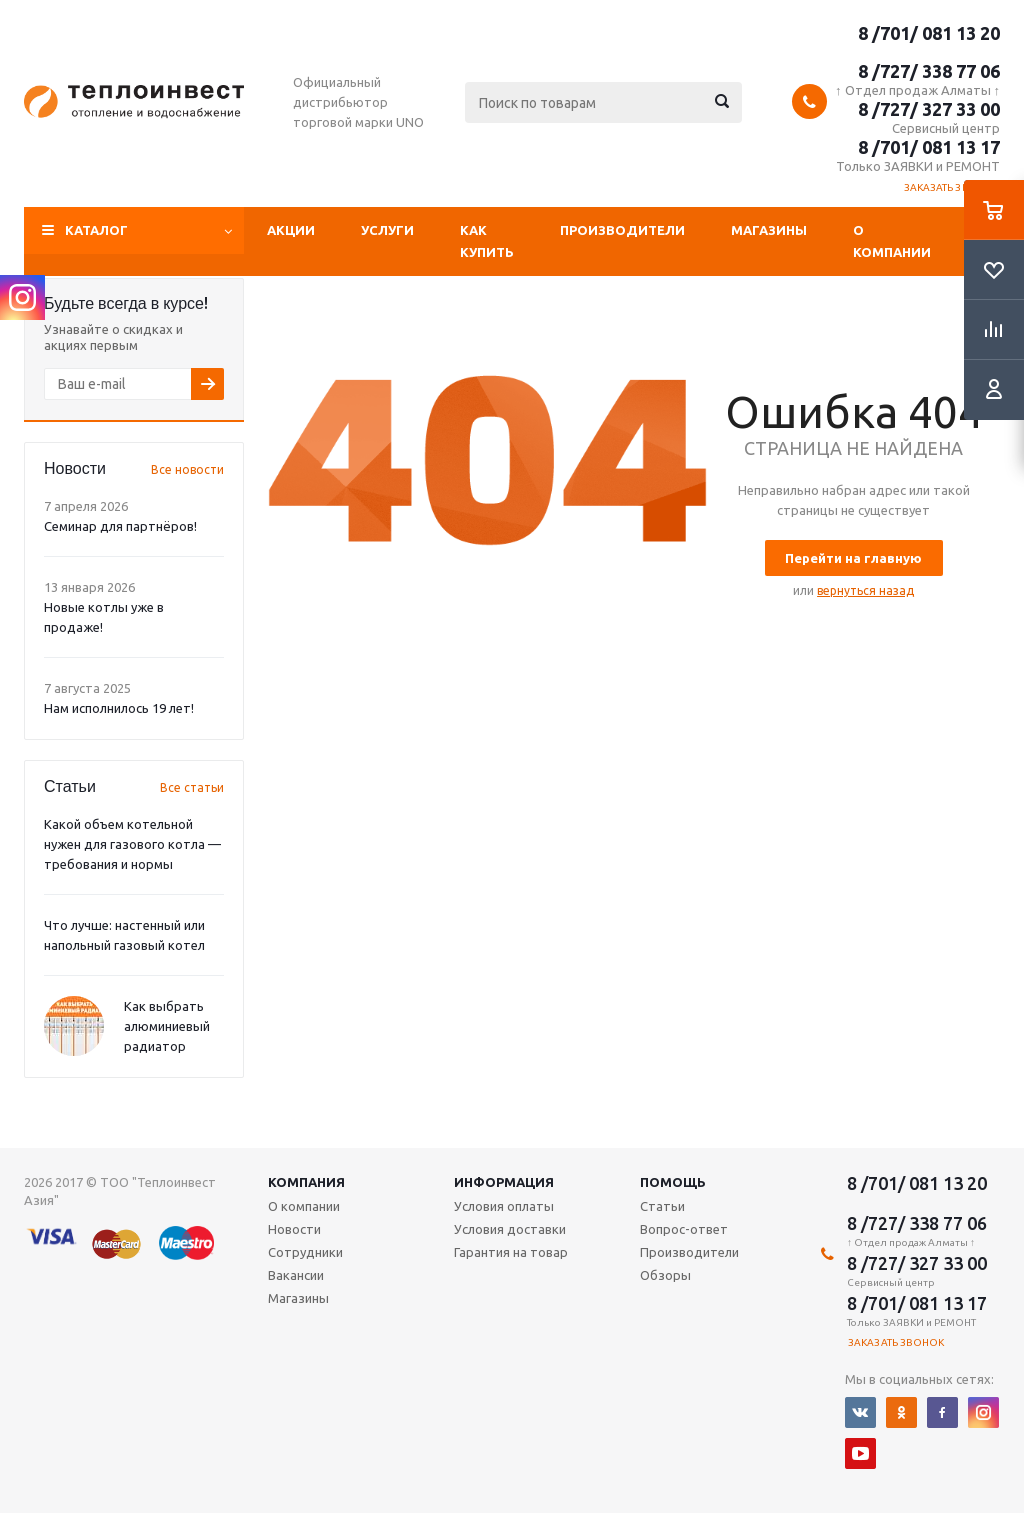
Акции (291, 230)
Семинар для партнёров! (120, 526)
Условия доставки (510, 1229)
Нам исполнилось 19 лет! (119, 708)
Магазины (769, 230)
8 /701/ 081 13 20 (929, 33)
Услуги (387, 230)
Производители (622, 230)
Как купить (487, 241)
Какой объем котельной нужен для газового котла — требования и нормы (132, 844)
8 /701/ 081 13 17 (929, 147)
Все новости (187, 469)
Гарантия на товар (511, 1252)
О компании (892, 241)
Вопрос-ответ (684, 1229)
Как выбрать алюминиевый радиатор (167, 1026)
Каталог (96, 230)
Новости (294, 1229)
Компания (306, 1182)
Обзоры (665, 1275)
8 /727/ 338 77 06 (929, 71)
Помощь (673, 1182)
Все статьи (192, 787)
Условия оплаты (504, 1206)
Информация (504, 1182)
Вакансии (296, 1275)
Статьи (662, 1206)
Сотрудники (305, 1252)
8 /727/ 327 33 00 (929, 109)
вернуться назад (865, 590)
